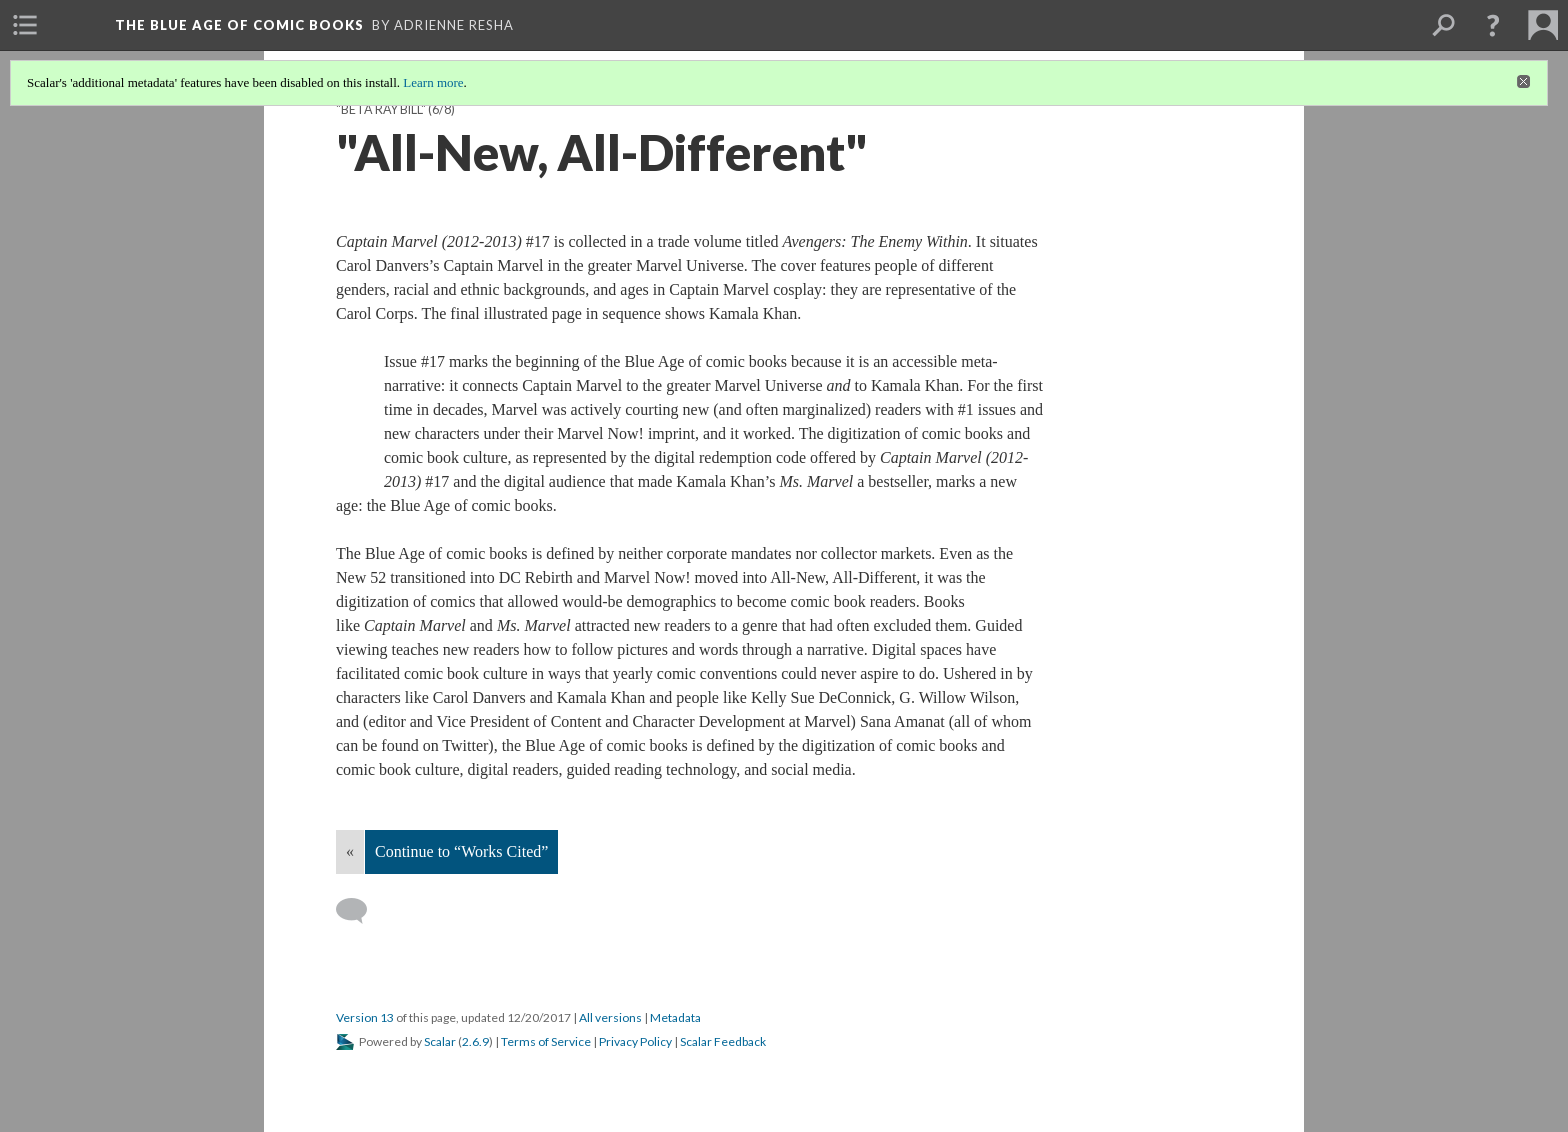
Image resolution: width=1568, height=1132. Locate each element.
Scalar (440, 1041)
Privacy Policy (635, 1041)
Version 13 (365, 1017)
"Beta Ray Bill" (381, 109)
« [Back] (350, 851)
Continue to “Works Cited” (461, 851)
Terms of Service (546, 1041)
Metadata (675, 1017)
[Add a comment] (360, 911)
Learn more (433, 82)
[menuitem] (25, 25)
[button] (1493, 25)
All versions (610, 1017)
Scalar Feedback (723, 1041)
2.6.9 (475, 1041)
